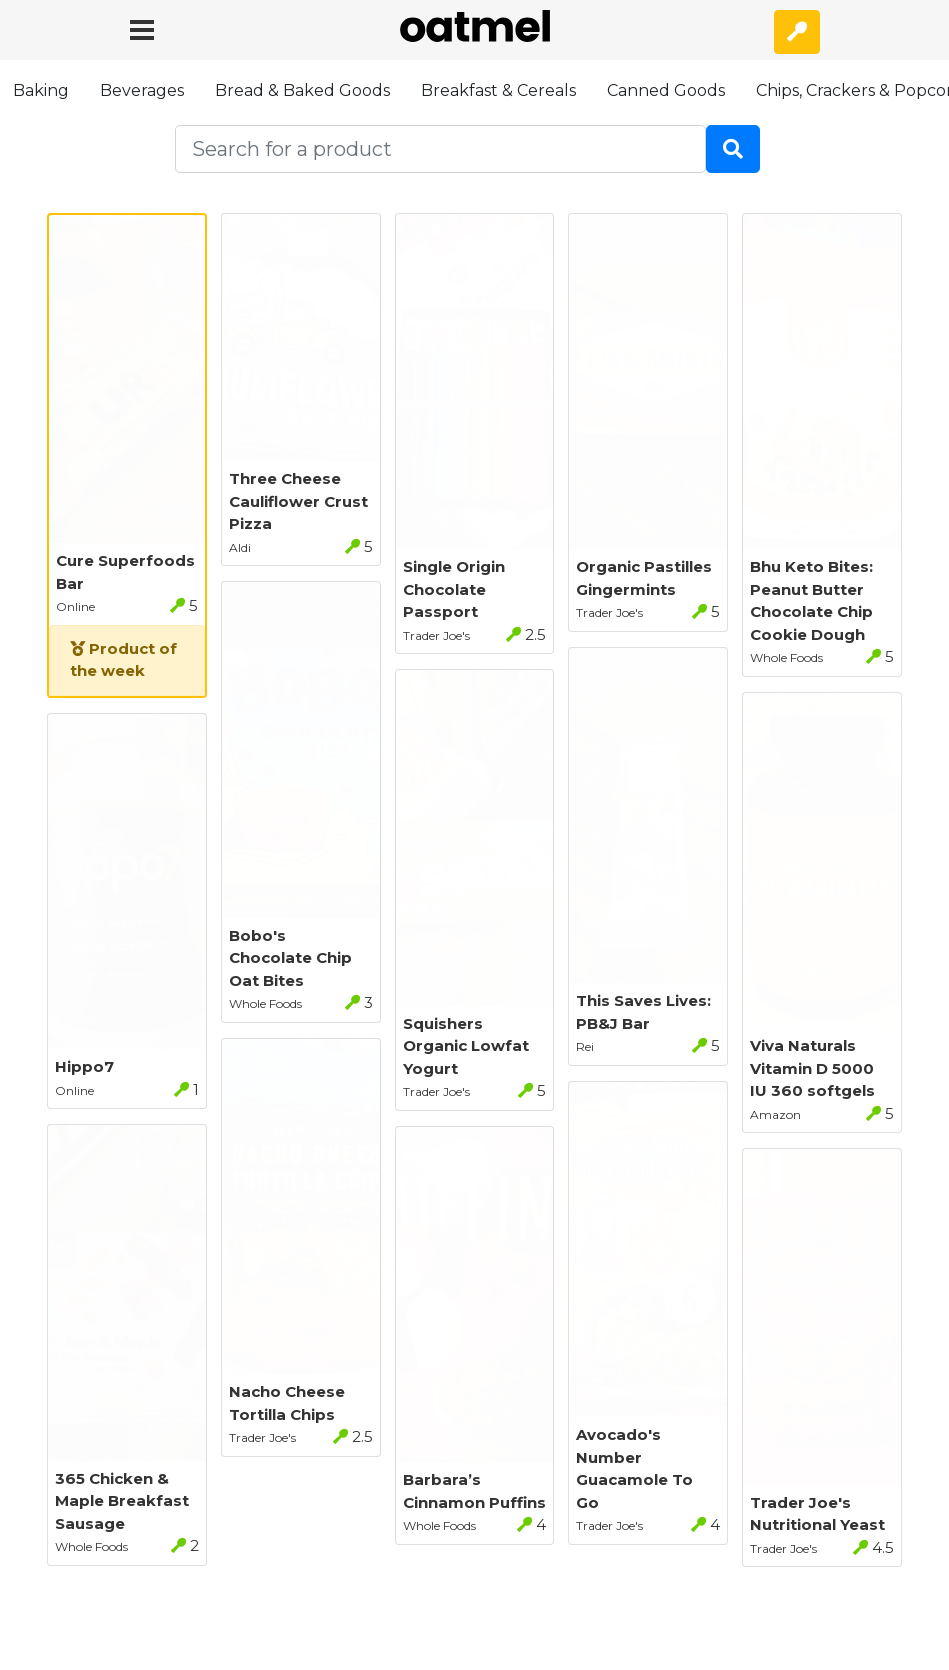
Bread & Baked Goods (302, 90)
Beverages (142, 90)
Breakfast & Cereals (498, 90)
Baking (41, 90)
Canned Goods (666, 90)
